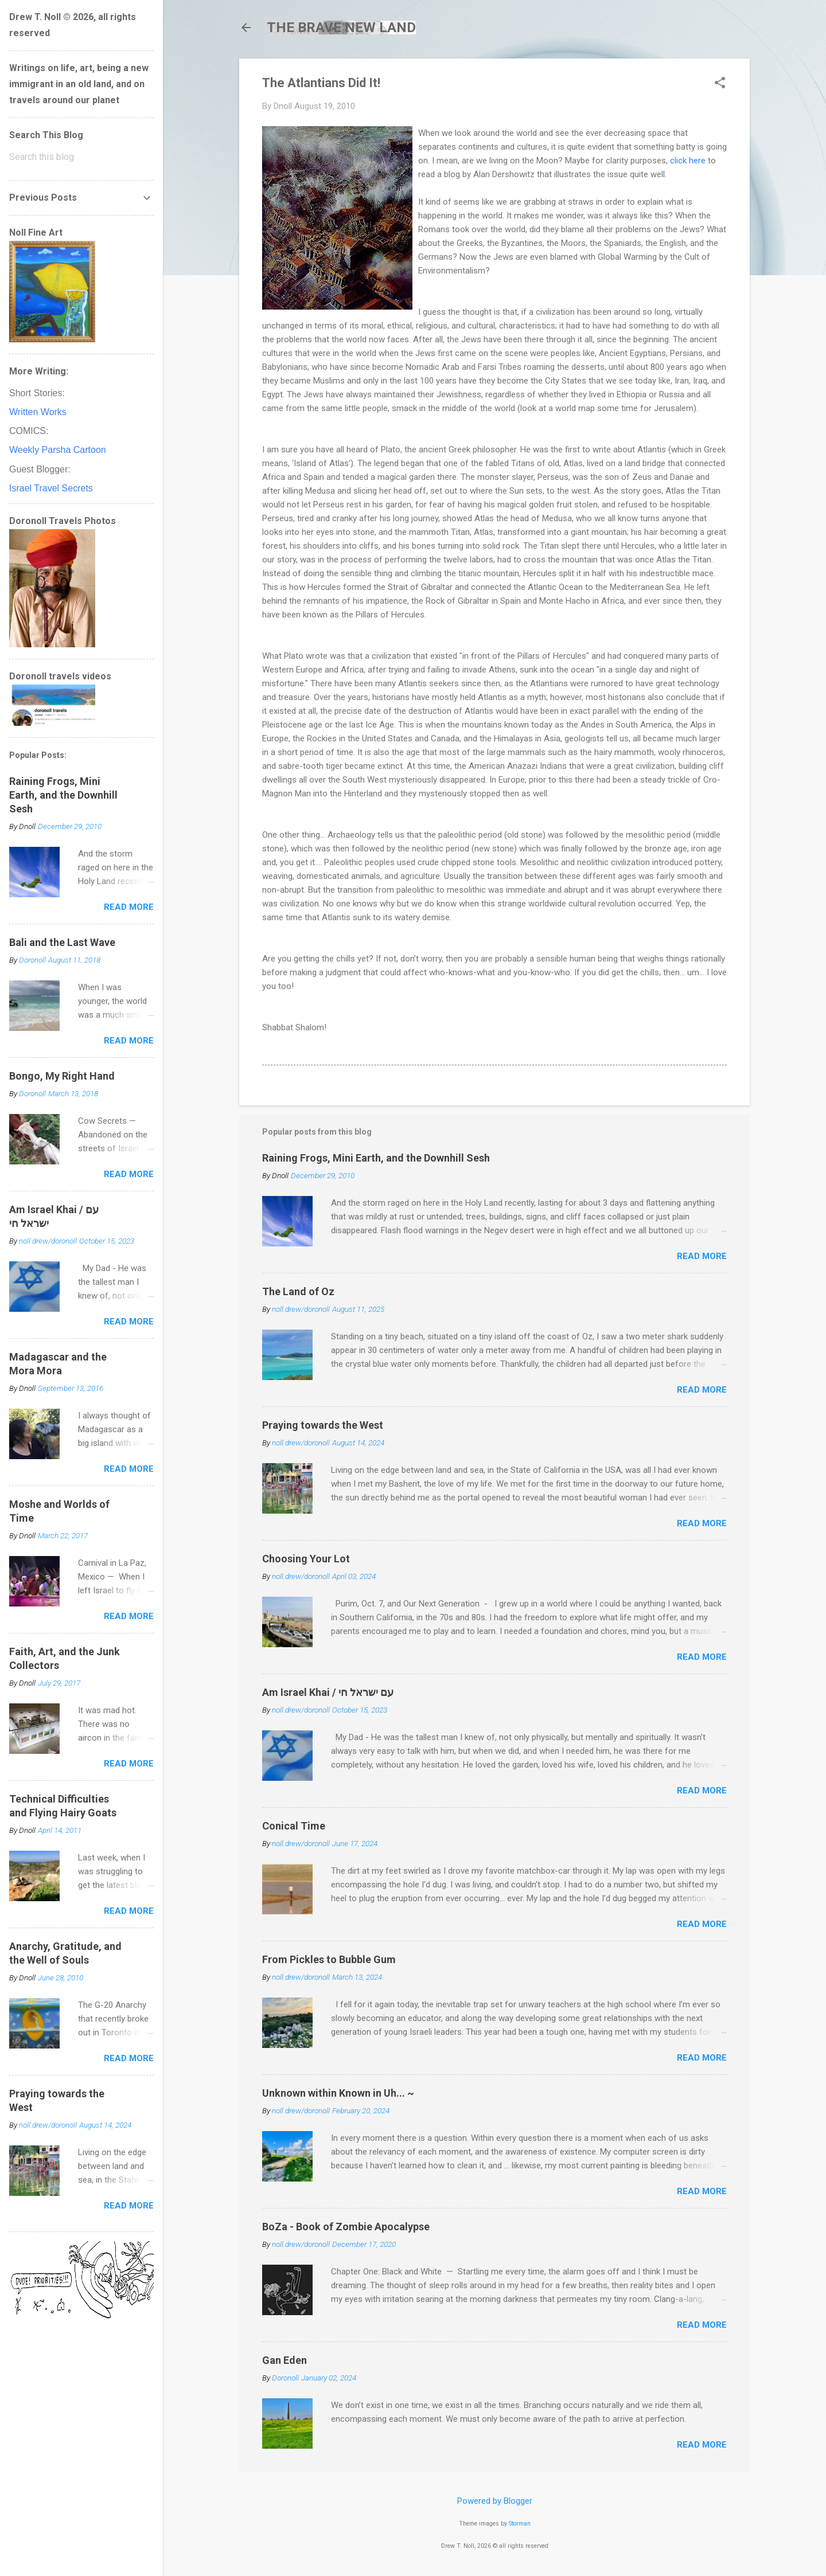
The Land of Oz (298, 1291)
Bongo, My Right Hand (62, 1076)
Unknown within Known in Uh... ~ (338, 2093)
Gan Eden (284, 2360)
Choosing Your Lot (306, 1559)
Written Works (38, 412)
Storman (520, 2523)
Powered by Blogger (494, 2501)
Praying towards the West (322, 1425)
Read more (702, 1256)
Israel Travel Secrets (51, 488)
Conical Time (293, 1826)
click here (689, 160)
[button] (720, 84)
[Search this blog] (81, 157)
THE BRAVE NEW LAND (341, 27)
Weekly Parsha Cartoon (57, 450)
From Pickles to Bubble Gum (329, 1959)
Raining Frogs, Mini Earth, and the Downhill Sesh (376, 1158)
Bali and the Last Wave (62, 942)
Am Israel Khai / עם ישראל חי (327, 1692)
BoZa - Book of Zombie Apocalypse (346, 2227)
